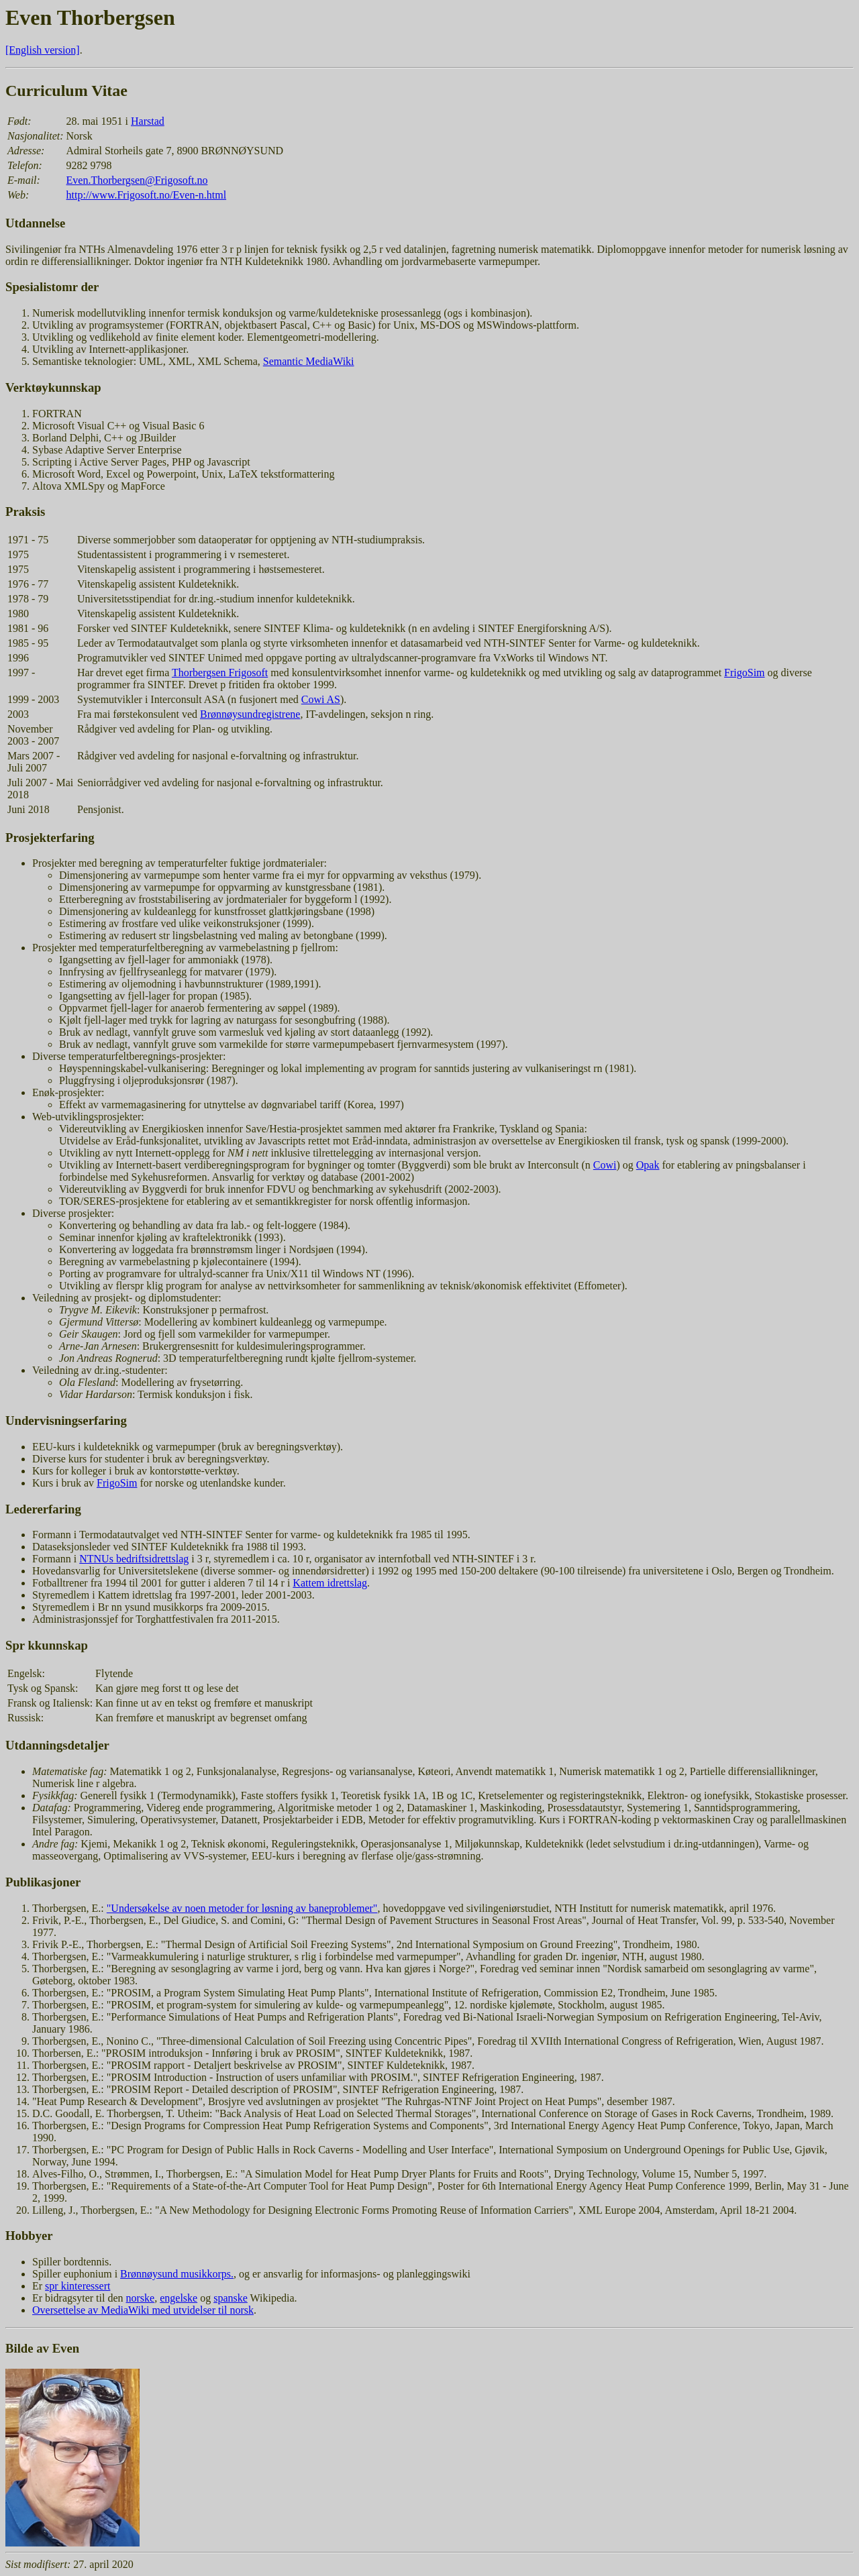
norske (140, 2298)
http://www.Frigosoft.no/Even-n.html (146, 195)
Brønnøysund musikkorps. (177, 2273)
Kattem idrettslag (330, 1583)
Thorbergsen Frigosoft (220, 672)
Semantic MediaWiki (308, 361)
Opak (648, 1165)
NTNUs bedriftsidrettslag (134, 1558)
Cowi (605, 1165)
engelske (178, 2298)
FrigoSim (744, 672)
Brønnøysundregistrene (250, 714)
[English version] (42, 50)
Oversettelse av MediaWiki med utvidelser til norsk (143, 2310)
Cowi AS (320, 699)
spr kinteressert (77, 2286)
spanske (230, 2298)
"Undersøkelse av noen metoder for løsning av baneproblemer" (242, 1908)
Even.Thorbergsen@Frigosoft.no (137, 180)
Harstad (147, 121)
